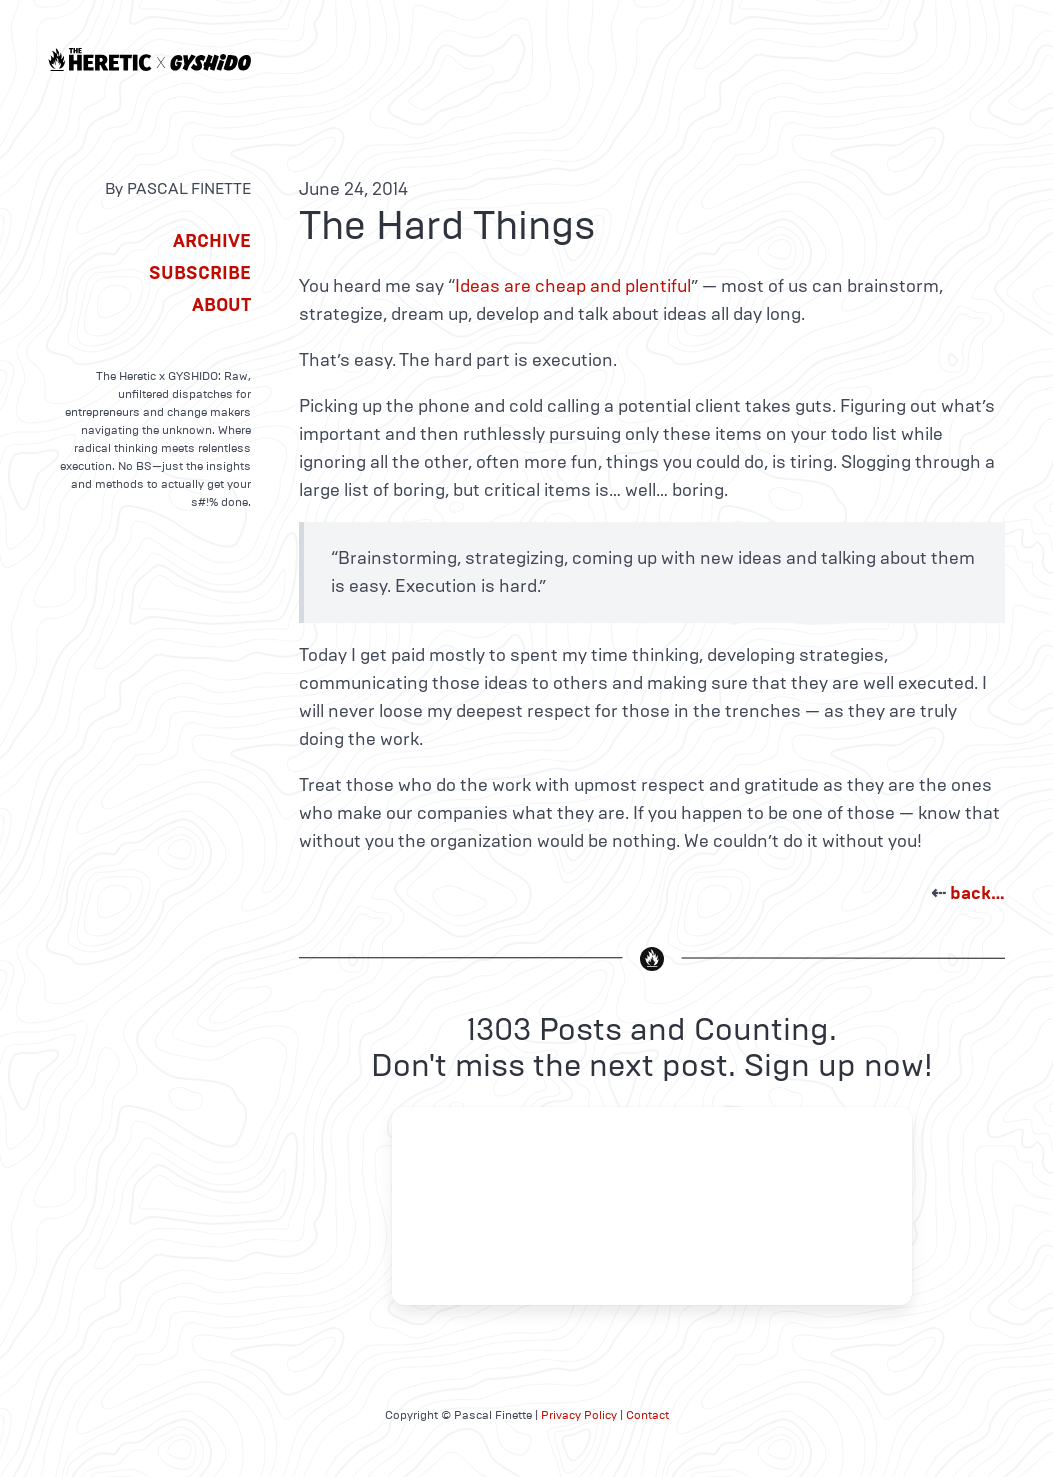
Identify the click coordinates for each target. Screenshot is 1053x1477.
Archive (212, 241)
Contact (647, 1415)
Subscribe (200, 273)
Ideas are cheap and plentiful (573, 286)
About (221, 305)
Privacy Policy (579, 1415)
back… (977, 893)
